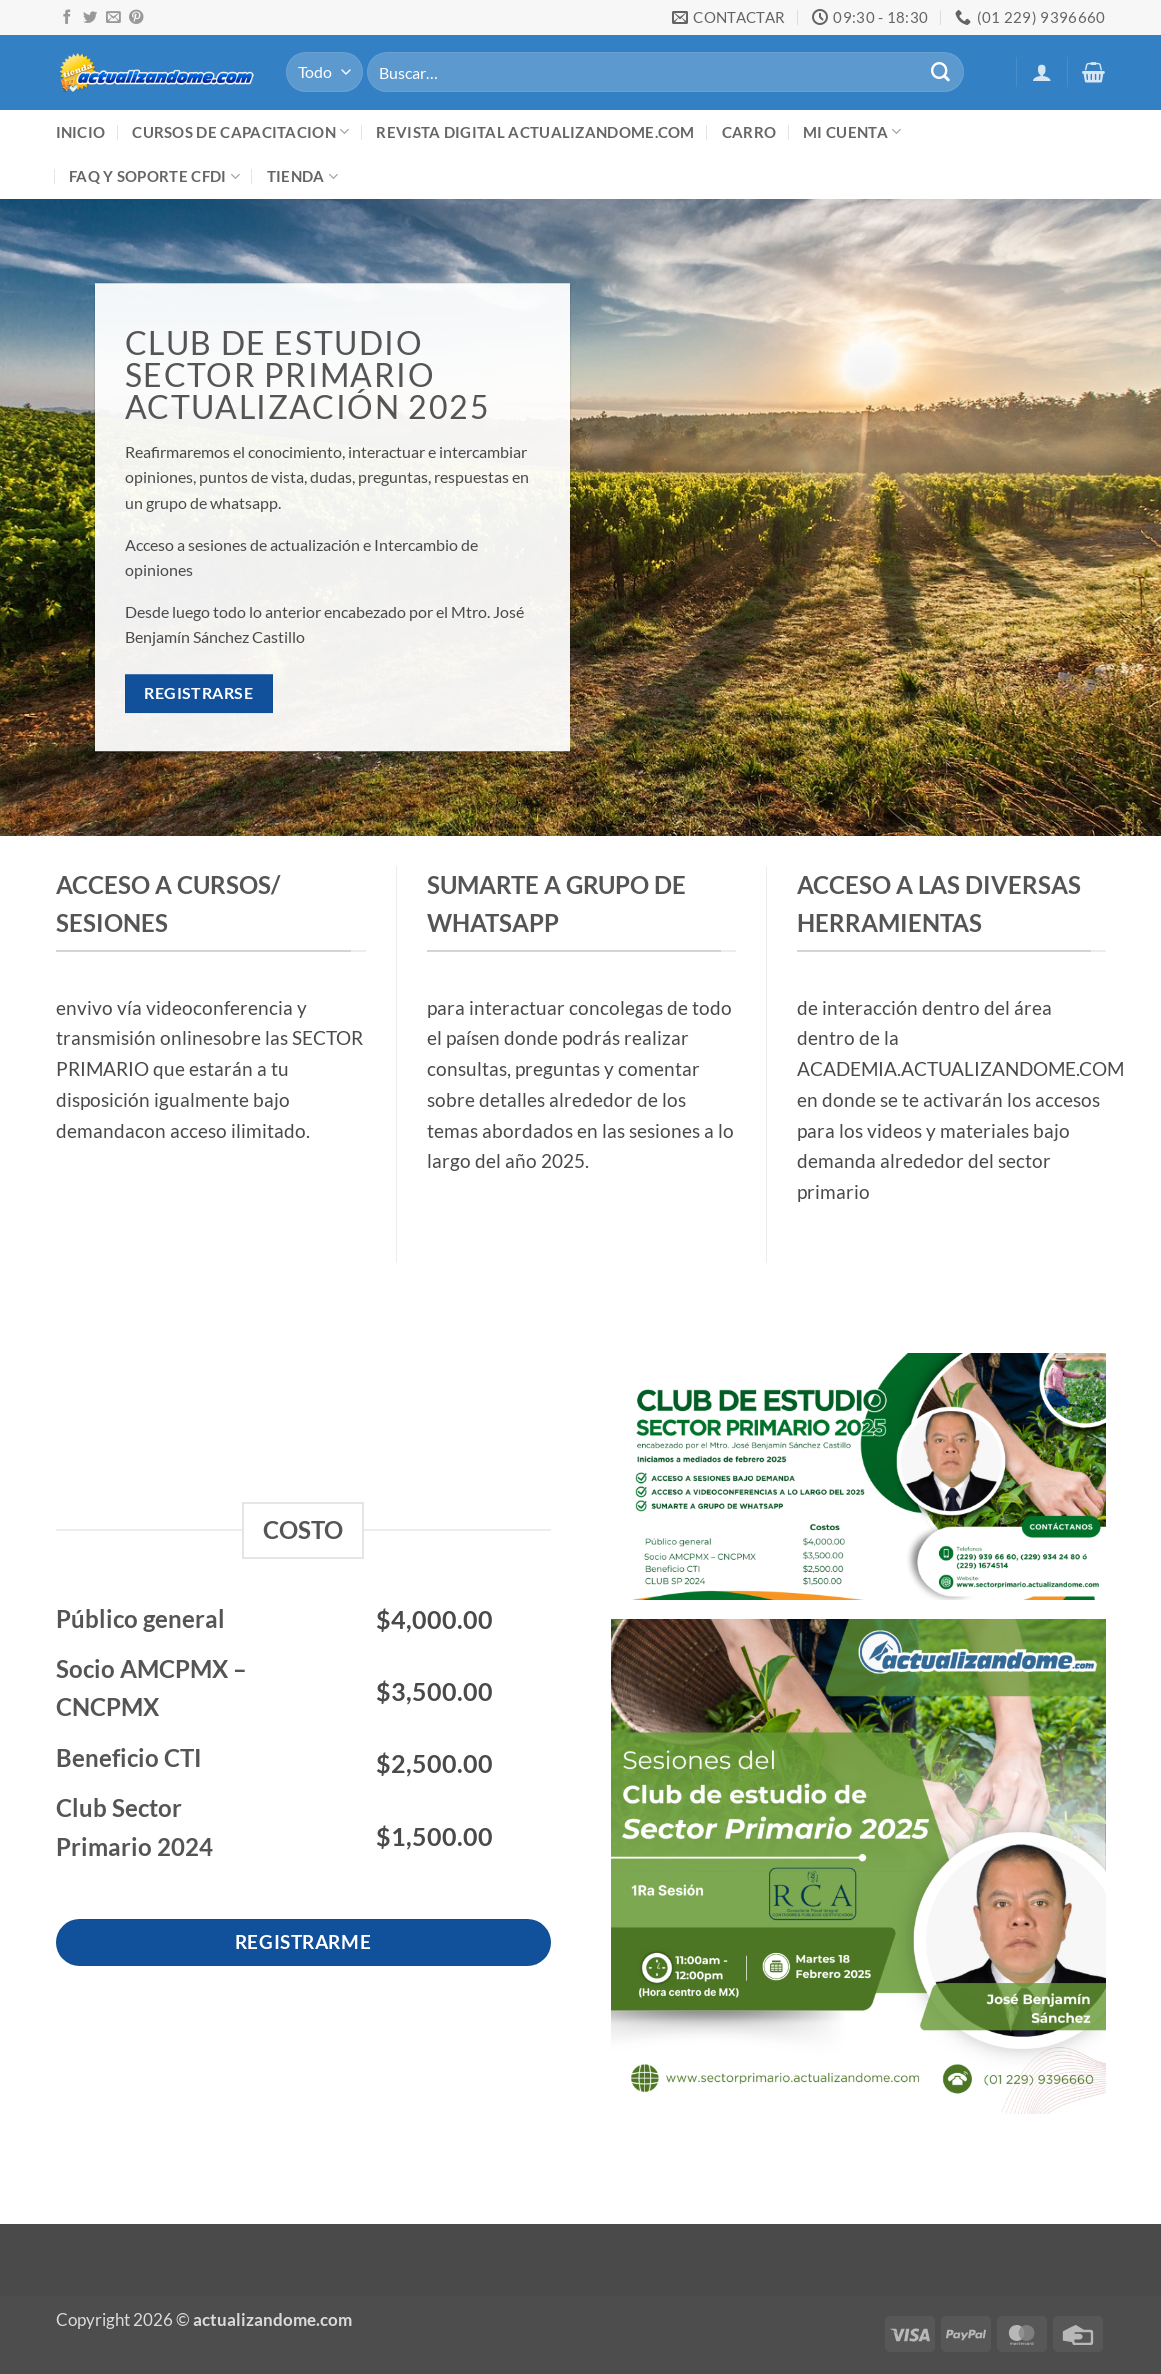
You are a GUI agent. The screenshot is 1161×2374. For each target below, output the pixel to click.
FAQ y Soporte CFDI (154, 176)
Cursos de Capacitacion (240, 131)
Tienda (302, 176)
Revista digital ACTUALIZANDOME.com (535, 132)
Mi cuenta (852, 131)
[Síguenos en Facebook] (67, 18)
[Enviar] (941, 72)
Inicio (81, 132)
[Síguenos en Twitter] (90, 18)
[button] (1042, 72)
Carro (749, 132)
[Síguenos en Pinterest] (136, 18)
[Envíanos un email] (113, 18)
